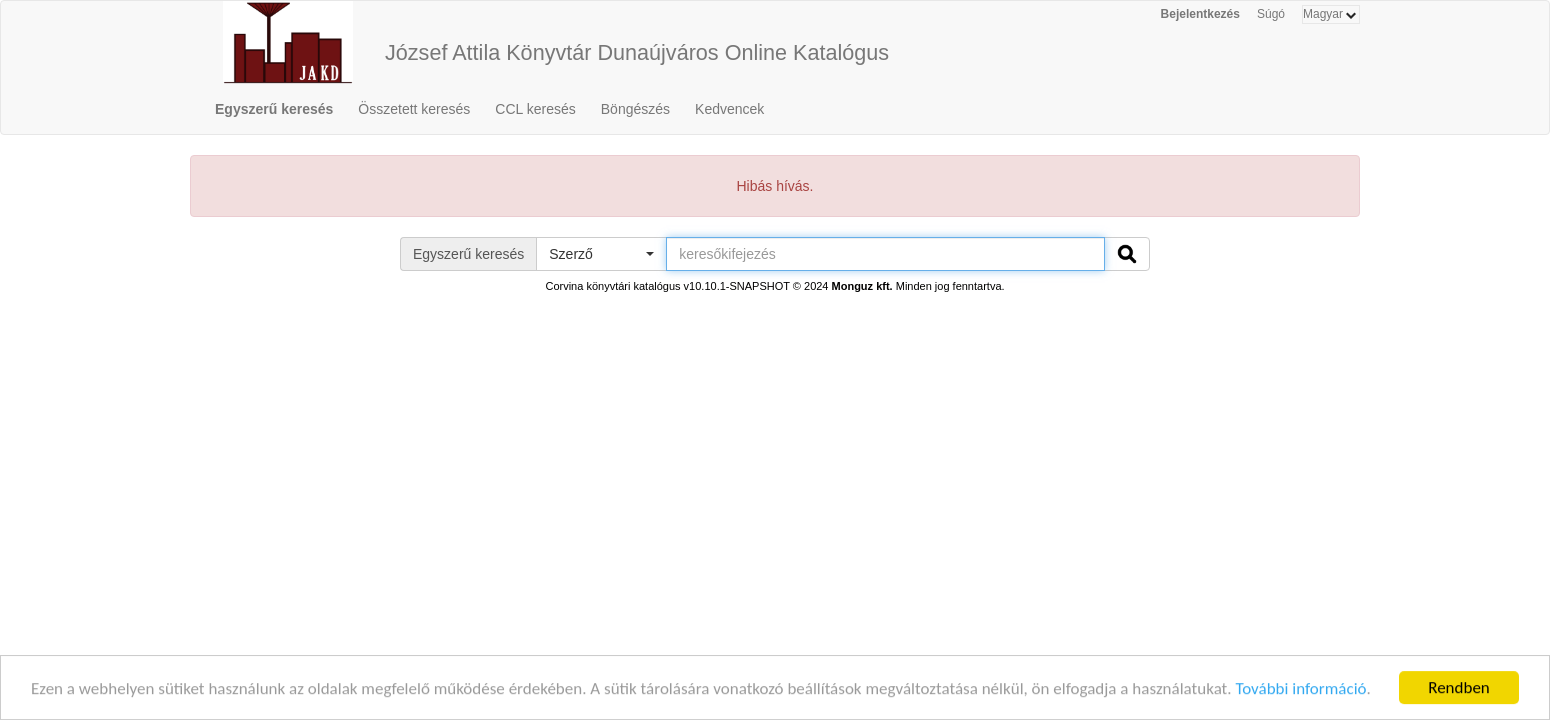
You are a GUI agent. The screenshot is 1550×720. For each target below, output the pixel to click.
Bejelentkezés (1200, 14)
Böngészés (635, 109)
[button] (601, 254)
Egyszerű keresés (274, 109)
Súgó (1271, 14)
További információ (1300, 689)
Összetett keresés (414, 109)
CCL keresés (535, 109)
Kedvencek (729, 109)
